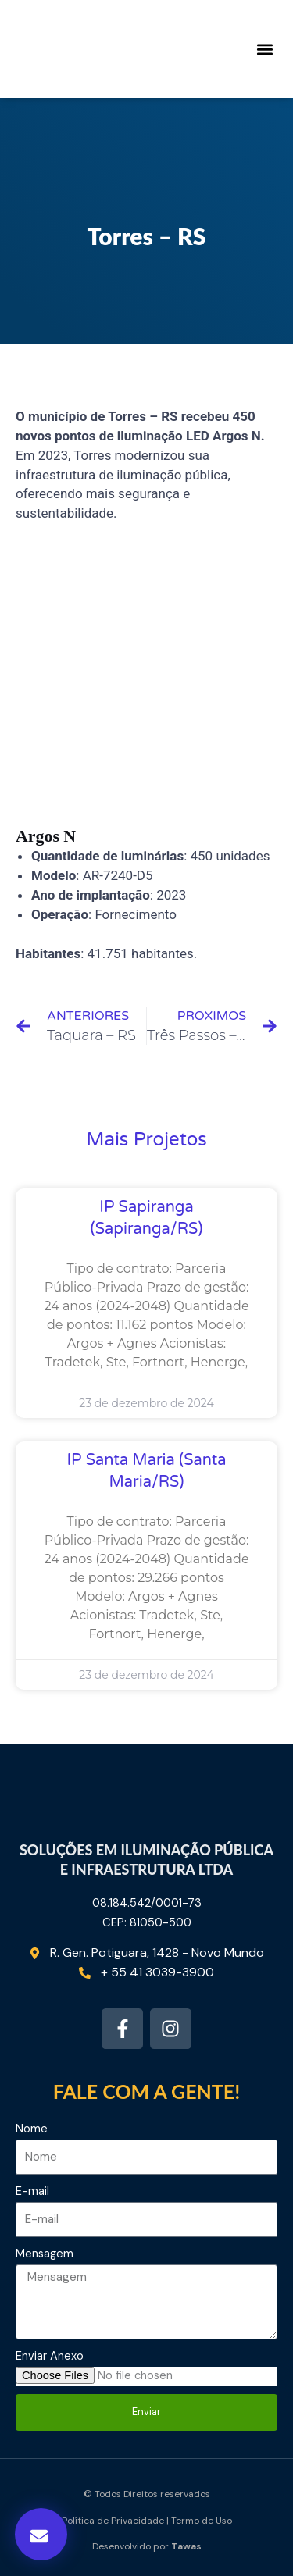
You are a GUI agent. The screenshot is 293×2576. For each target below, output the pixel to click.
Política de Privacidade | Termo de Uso (147, 2520)
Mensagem (44, 2253)
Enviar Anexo (50, 2356)
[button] (264, 49)
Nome (32, 2129)
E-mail (32, 2191)
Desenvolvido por (147, 2546)
